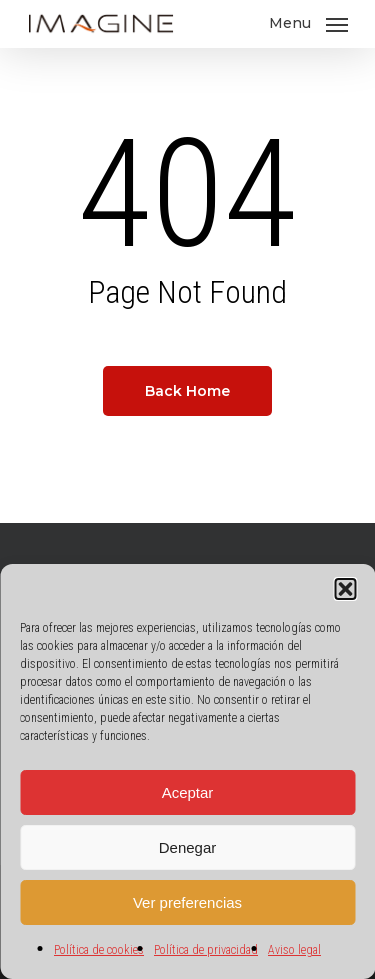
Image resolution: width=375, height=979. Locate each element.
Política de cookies (99, 950)
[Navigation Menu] (308, 22)
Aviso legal (294, 950)
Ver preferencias (187, 902)
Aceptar (188, 792)
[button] (345, 589)
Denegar (188, 847)
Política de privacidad (206, 950)
